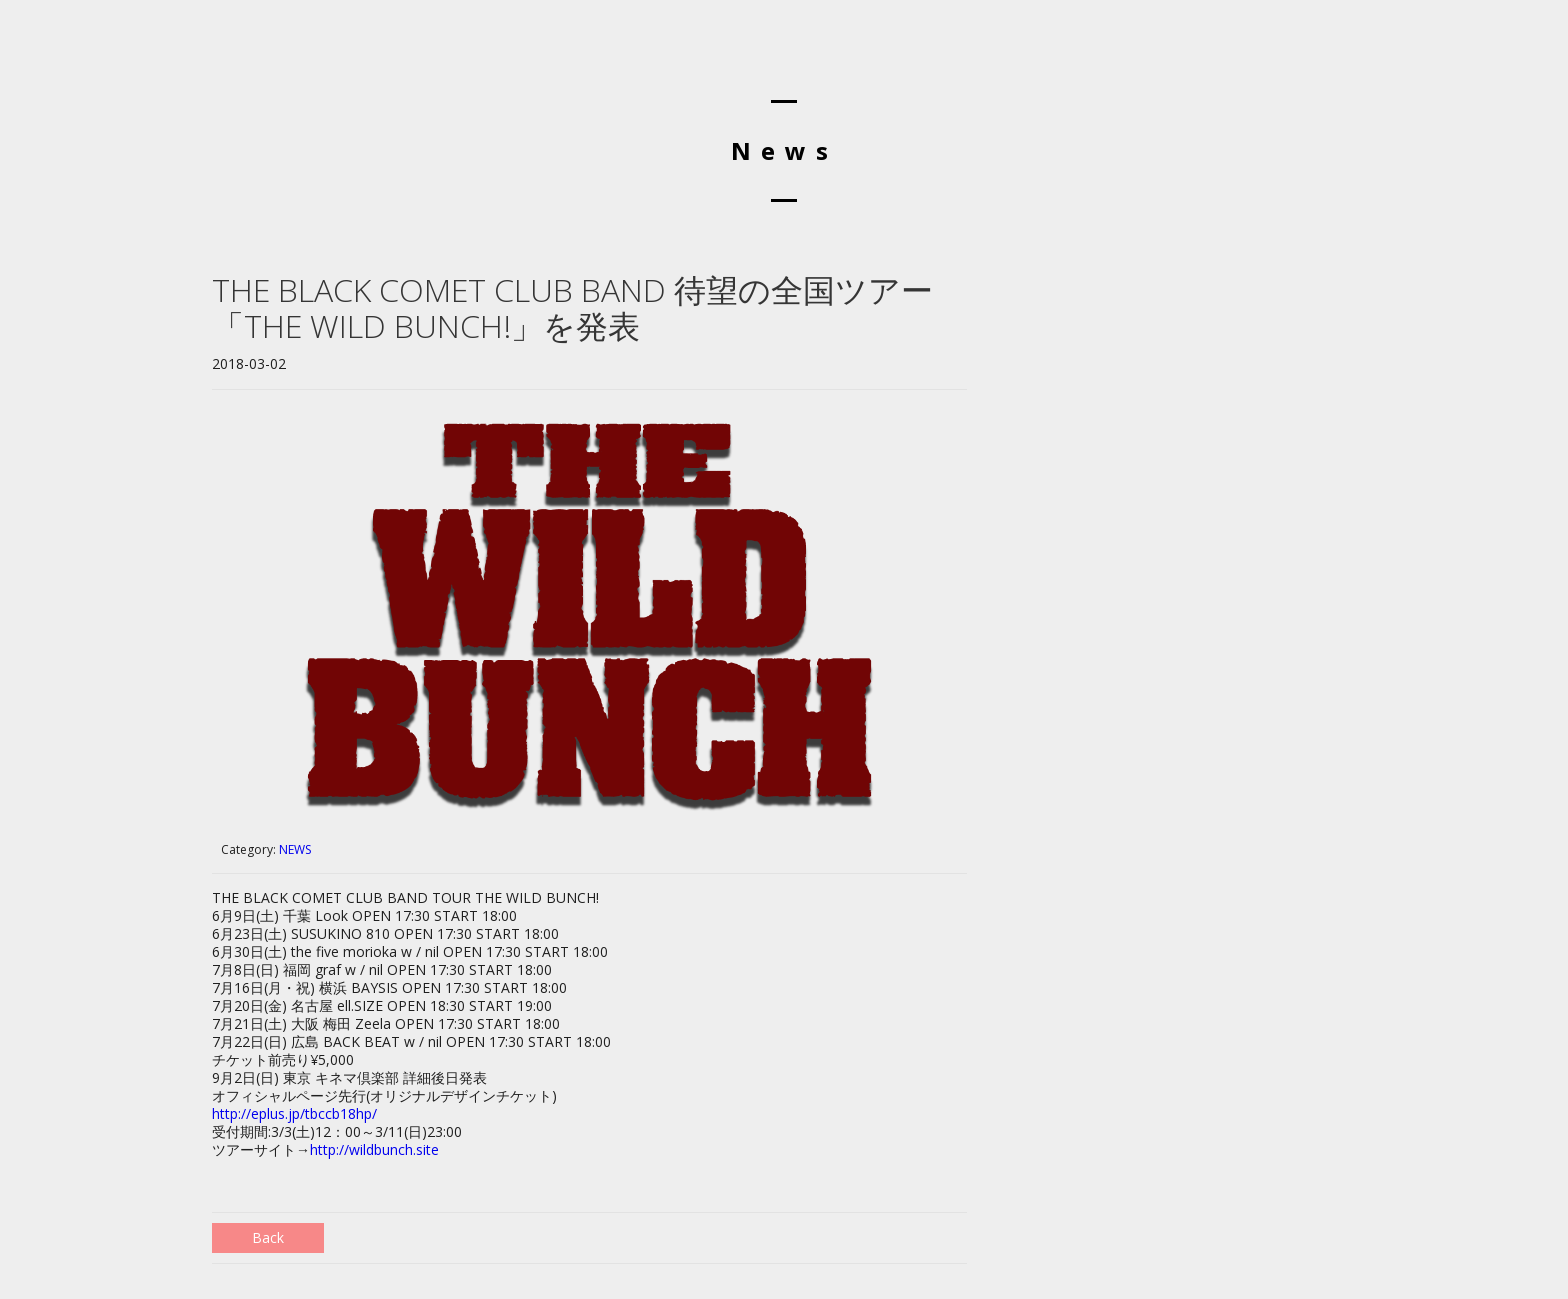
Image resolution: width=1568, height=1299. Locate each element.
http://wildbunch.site (374, 1149)
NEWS (295, 849)
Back (268, 1237)
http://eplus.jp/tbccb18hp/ (294, 1113)
